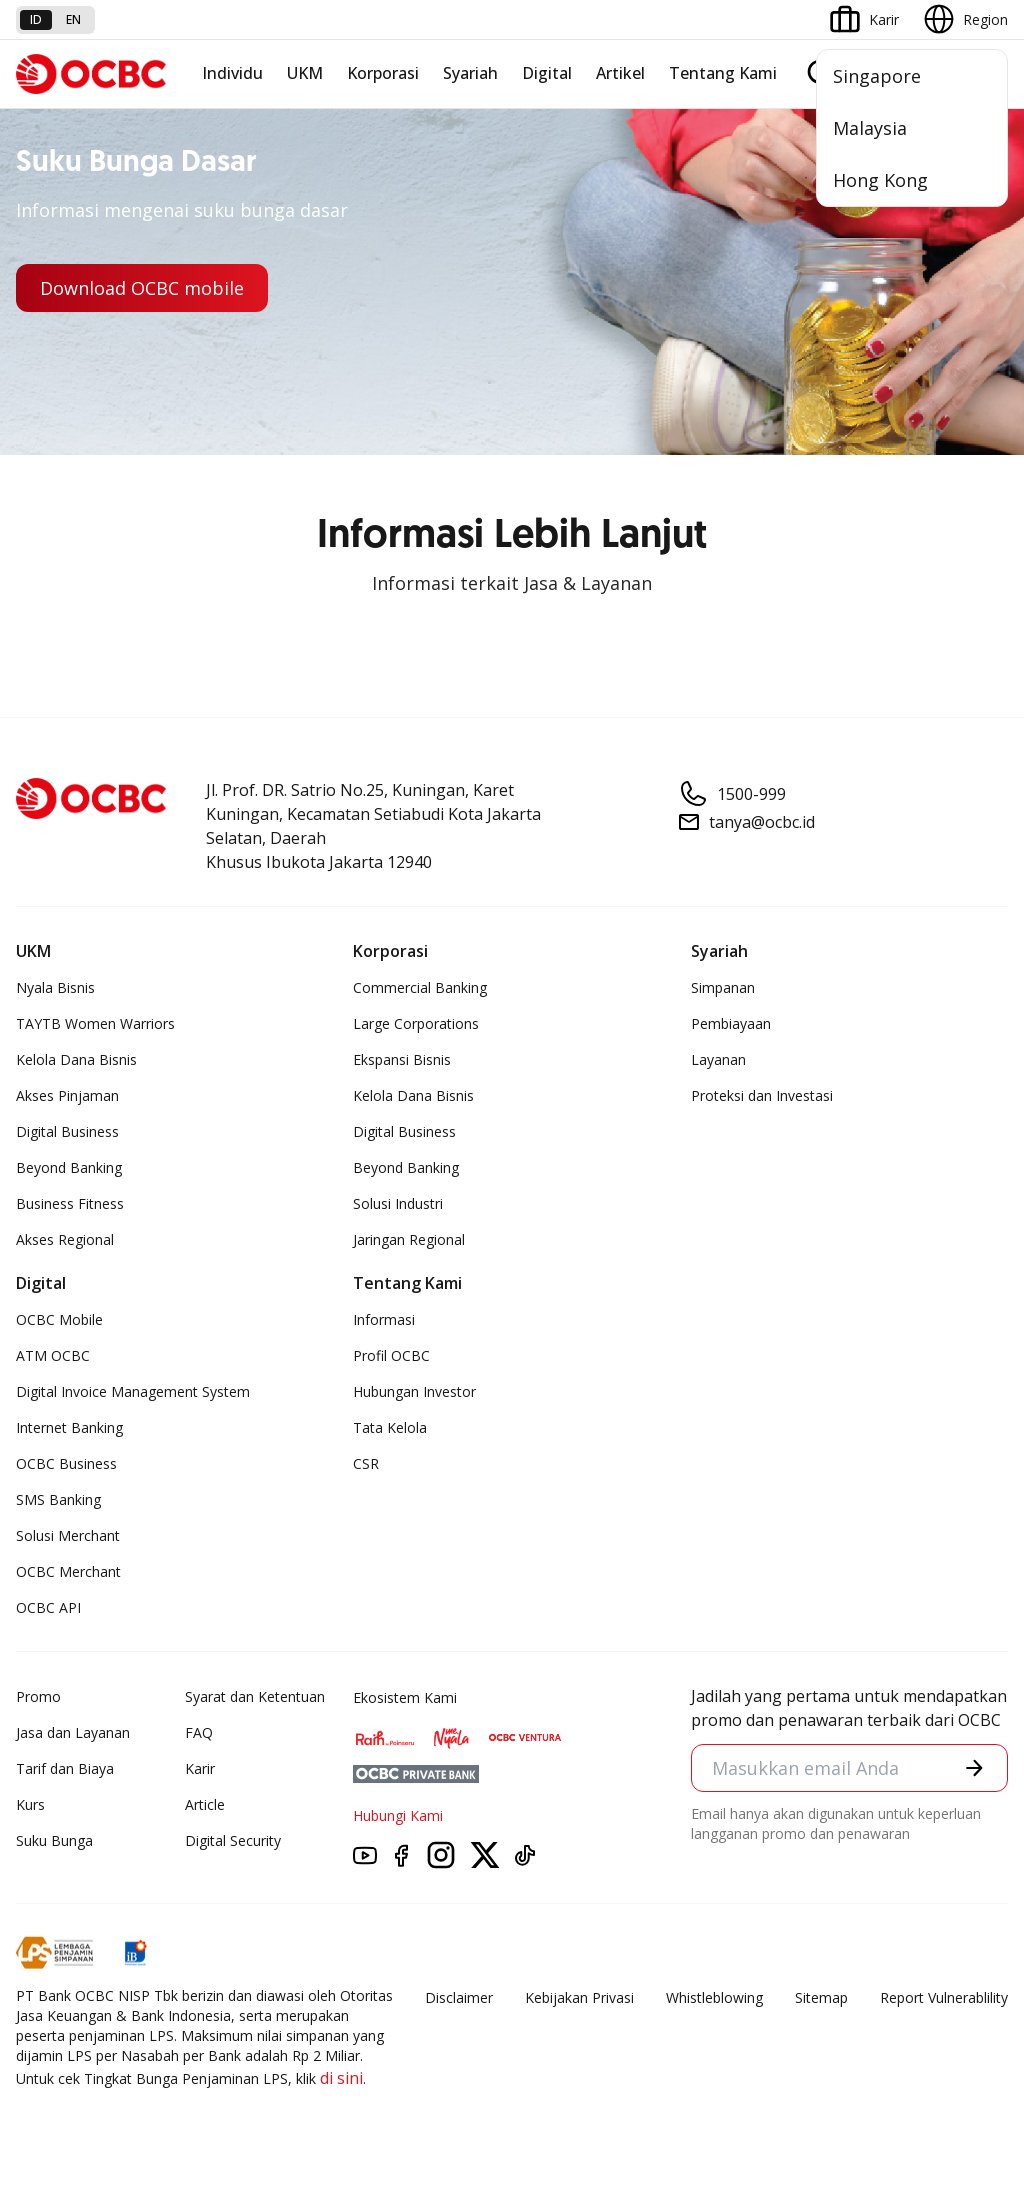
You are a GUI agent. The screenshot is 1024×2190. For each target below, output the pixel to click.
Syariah (470, 73)
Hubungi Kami (398, 1815)
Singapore (877, 76)
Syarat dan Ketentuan (255, 1696)
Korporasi (383, 73)
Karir (200, 1768)
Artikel (620, 73)
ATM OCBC (53, 1355)
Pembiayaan (731, 1023)
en (73, 19)
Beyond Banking (69, 1167)
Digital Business (67, 1131)
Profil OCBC (391, 1355)
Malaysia (870, 128)
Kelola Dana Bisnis (76, 1059)
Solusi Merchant (68, 1535)
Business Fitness (70, 1203)
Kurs (30, 1804)
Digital (547, 73)
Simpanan (723, 987)
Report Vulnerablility (944, 1997)
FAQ (199, 1732)
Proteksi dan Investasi (762, 1095)
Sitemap (821, 1997)
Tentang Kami (723, 73)
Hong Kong (880, 180)
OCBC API (48, 1607)
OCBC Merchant (68, 1571)
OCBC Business (66, 1463)
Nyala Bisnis (55, 987)
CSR (366, 1463)
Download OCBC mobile (142, 288)
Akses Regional (65, 1239)
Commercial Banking (420, 987)
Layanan (718, 1059)
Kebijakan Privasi (579, 1997)
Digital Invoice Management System (133, 1391)
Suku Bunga (54, 1840)
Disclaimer (459, 1997)
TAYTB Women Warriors (95, 1023)
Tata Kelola (390, 1427)
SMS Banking (58, 1499)
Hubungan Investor (414, 1391)
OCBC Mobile (59, 1319)
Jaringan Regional (409, 1239)
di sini (341, 2078)
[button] (974, 1767)
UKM (305, 73)
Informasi (384, 1319)
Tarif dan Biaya (65, 1768)
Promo (38, 1696)
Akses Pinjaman (67, 1095)
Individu (232, 73)
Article (205, 1804)
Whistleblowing (714, 1997)
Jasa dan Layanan (73, 1732)
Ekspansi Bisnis (402, 1059)
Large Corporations (416, 1023)
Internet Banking (69, 1427)
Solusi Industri (398, 1203)
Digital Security (233, 1840)
